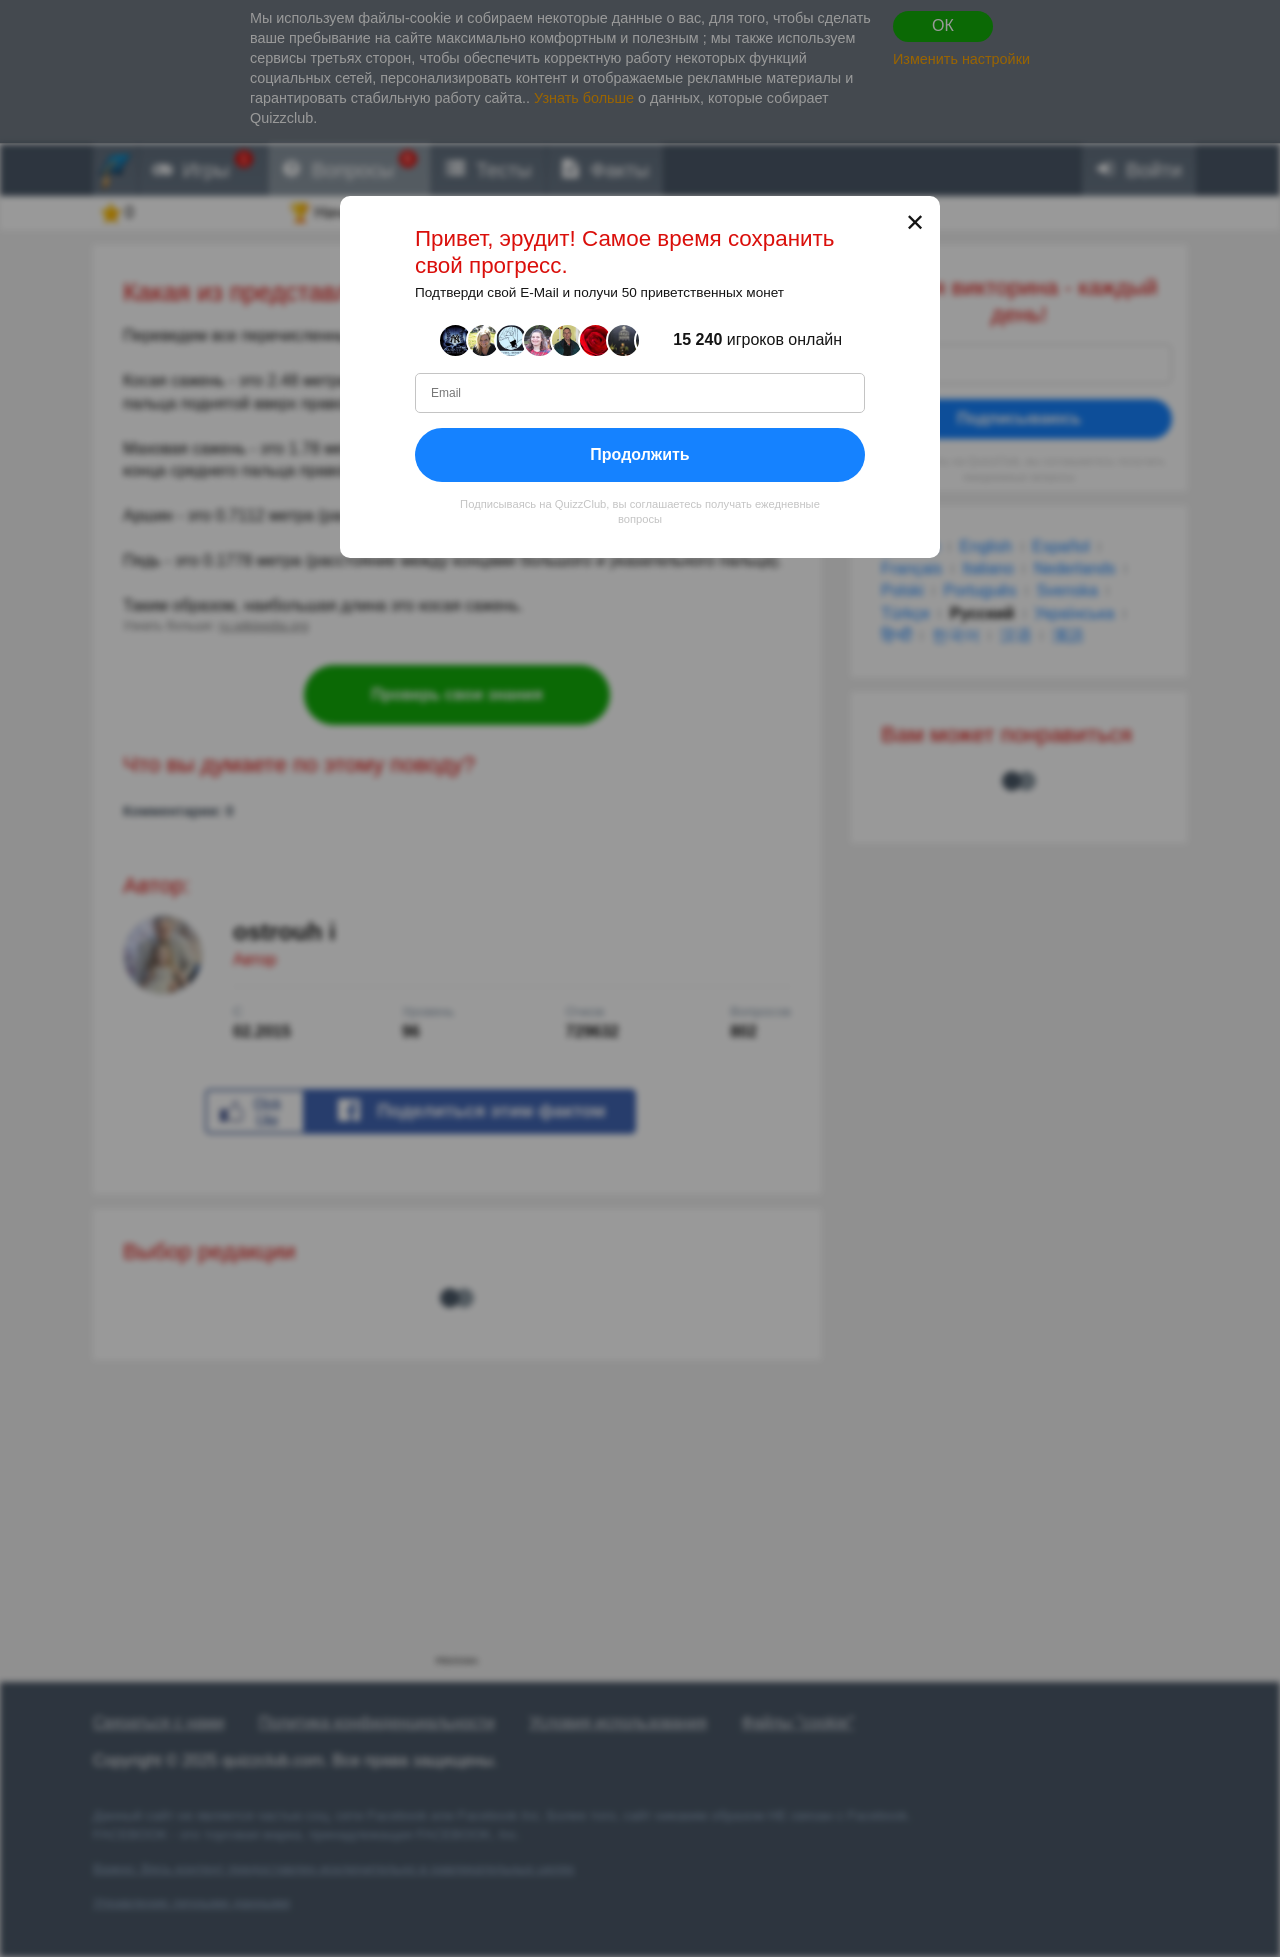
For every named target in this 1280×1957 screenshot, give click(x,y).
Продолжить (639, 453)
